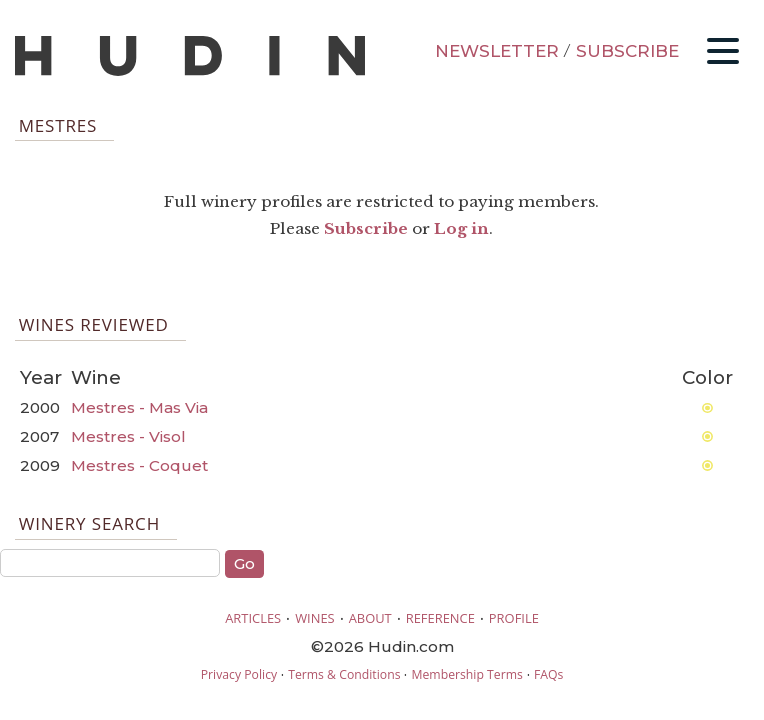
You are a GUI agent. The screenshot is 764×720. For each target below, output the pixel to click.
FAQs (548, 674)
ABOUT (370, 618)
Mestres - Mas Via (139, 407)
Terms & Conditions (344, 674)
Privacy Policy (239, 674)
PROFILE (514, 618)
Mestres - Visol (128, 436)
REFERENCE (440, 618)
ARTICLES (253, 618)
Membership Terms (466, 674)
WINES (315, 618)
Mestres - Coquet (139, 465)
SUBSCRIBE (627, 51)
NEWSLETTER (497, 51)
